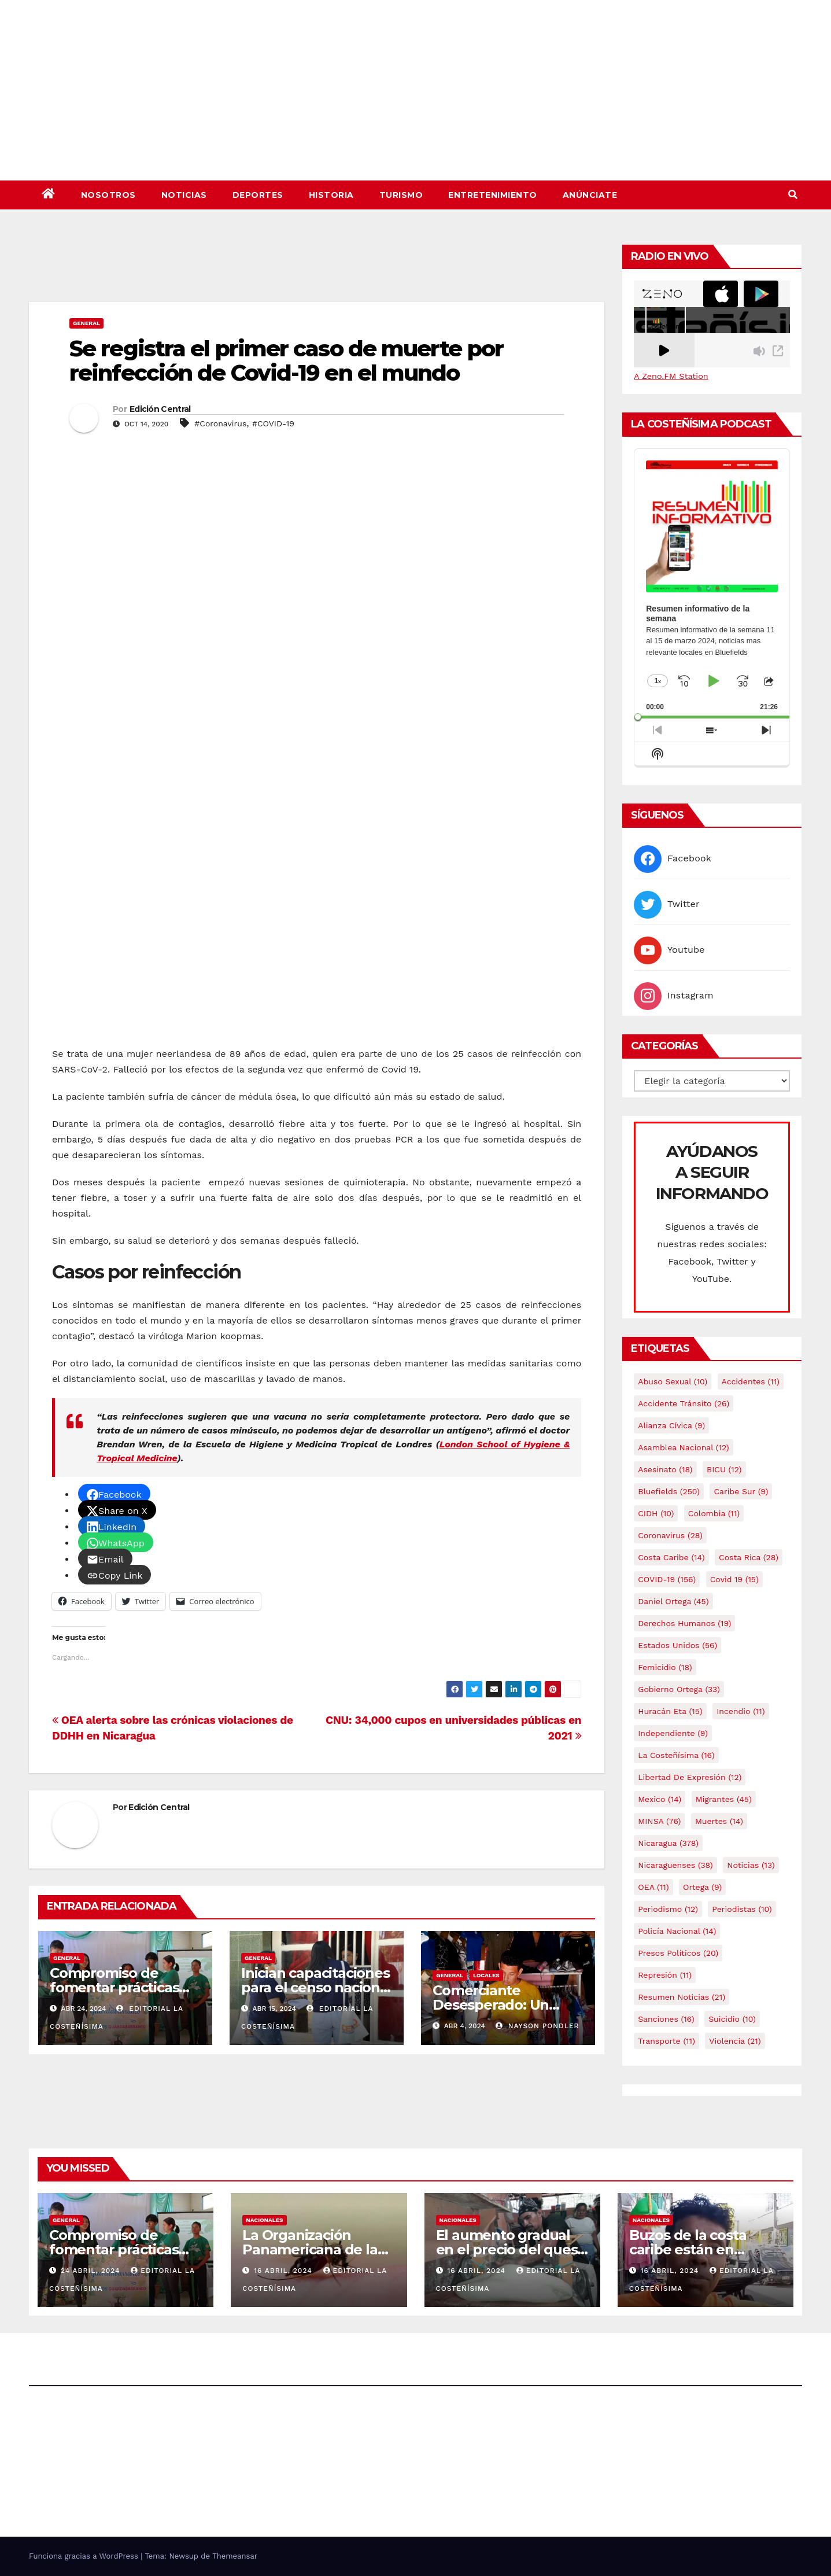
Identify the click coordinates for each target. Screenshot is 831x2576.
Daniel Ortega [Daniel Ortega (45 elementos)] (673, 1601)
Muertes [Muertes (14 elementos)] (719, 1821)
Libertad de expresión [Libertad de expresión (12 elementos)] (689, 1777)
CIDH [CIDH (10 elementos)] (656, 1513)
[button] (792, 194)
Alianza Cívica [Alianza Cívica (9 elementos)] (671, 1425)
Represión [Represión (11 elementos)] (665, 1975)
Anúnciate (590, 195)
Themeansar (234, 2556)
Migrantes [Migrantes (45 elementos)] (724, 1799)
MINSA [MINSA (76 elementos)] (659, 1821)
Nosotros (108, 195)
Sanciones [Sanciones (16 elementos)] (666, 2019)
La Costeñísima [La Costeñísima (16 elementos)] (676, 1755)
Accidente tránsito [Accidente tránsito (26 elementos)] (683, 1403)
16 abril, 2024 (284, 2271)
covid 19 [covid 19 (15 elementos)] (734, 1579)
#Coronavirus (220, 423)
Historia (331, 195)
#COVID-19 (273, 423)
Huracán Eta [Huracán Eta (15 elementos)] (670, 1711)
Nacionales (264, 2220)
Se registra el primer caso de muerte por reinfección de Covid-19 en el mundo (286, 360)
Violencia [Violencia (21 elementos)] (734, 2041)
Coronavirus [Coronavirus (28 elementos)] (670, 1535)
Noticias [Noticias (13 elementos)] (750, 1865)
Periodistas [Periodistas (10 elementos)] (741, 1909)
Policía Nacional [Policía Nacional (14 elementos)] (677, 1931)
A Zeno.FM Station (671, 376)
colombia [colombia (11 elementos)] (714, 1513)
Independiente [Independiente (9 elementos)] (673, 1733)
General (86, 323)
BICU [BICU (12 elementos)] (724, 1469)
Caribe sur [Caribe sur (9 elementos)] (741, 1491)
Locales (486, 1975)
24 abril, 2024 (92, 2271)
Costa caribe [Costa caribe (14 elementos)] (671, 1557)
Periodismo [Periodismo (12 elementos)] (668, 1909)
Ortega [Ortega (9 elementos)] (702, 1887)
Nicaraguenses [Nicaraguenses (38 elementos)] (675, 1865)
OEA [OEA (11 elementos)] (653, 1887)
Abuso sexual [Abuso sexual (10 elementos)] (672, 1381)
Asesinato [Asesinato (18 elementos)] (665, 1469)
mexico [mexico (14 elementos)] (659, 1799)
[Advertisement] (316, 270)
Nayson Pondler (537, 2026)
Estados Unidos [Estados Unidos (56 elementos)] (677, 1645)
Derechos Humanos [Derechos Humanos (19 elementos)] (684, 1623)
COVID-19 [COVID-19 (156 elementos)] (667, 1579)
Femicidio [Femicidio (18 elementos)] (665, 1667)
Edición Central (160, 409)
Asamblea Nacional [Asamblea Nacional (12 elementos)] (683, 1447)
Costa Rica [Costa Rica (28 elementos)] (748, 1557)
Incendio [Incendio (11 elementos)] (740, 1711)
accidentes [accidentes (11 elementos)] (751, 1381)
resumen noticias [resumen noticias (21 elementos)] (681, 1997)
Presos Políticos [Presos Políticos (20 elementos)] (678, 1953)
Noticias (184, 195)
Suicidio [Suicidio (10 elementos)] (732, 2019)
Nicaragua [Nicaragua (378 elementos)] (668, 1843)
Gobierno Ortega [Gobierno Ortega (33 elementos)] (679, 1689)
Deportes (257, 195)
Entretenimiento (492, 195)
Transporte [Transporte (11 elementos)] (666, 2041)
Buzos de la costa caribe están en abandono (688, 2249)
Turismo (401, 195)
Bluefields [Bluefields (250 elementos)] (669, 1491)
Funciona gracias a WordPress (85, 2556)
